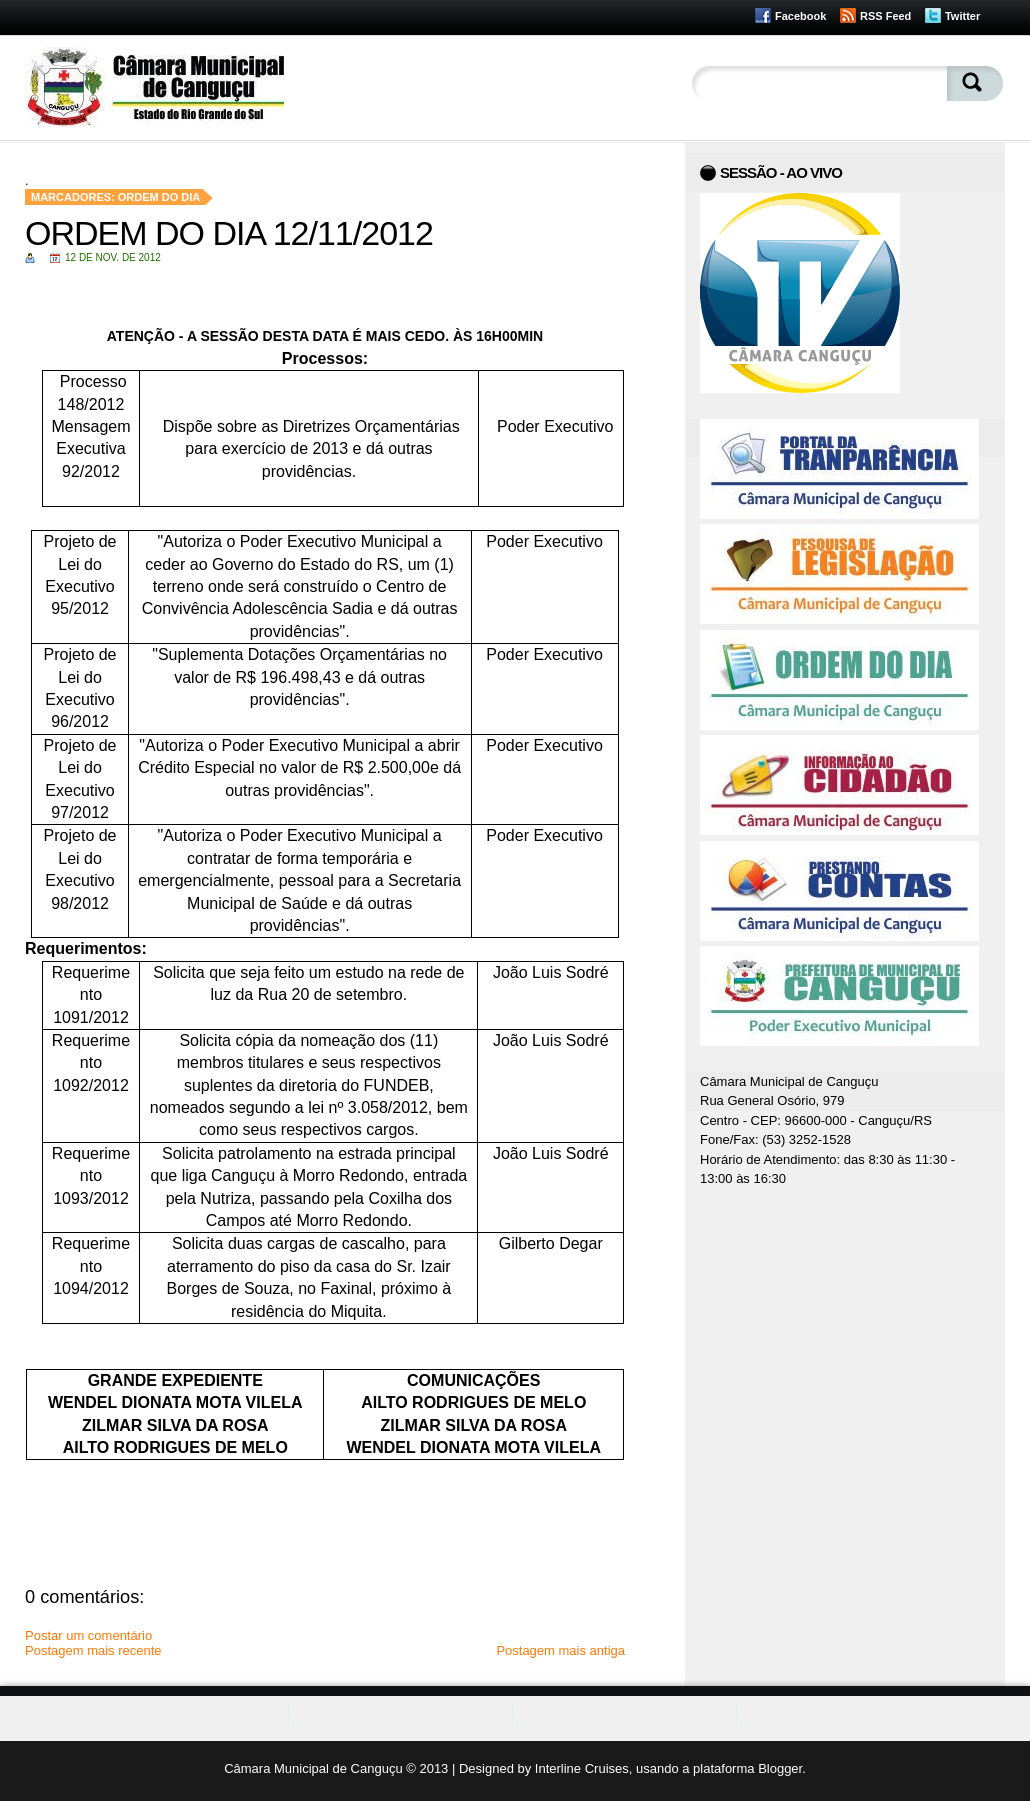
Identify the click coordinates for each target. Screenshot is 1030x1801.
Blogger (780, 1768)
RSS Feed (885, 16)
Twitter (962, 16)
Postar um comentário (88, 1635)
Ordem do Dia (159, 197)
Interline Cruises (582, 1768)
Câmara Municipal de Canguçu (313, 1768)
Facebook (800, 16)
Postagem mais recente (93, 1650)
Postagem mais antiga (560, 1650)
